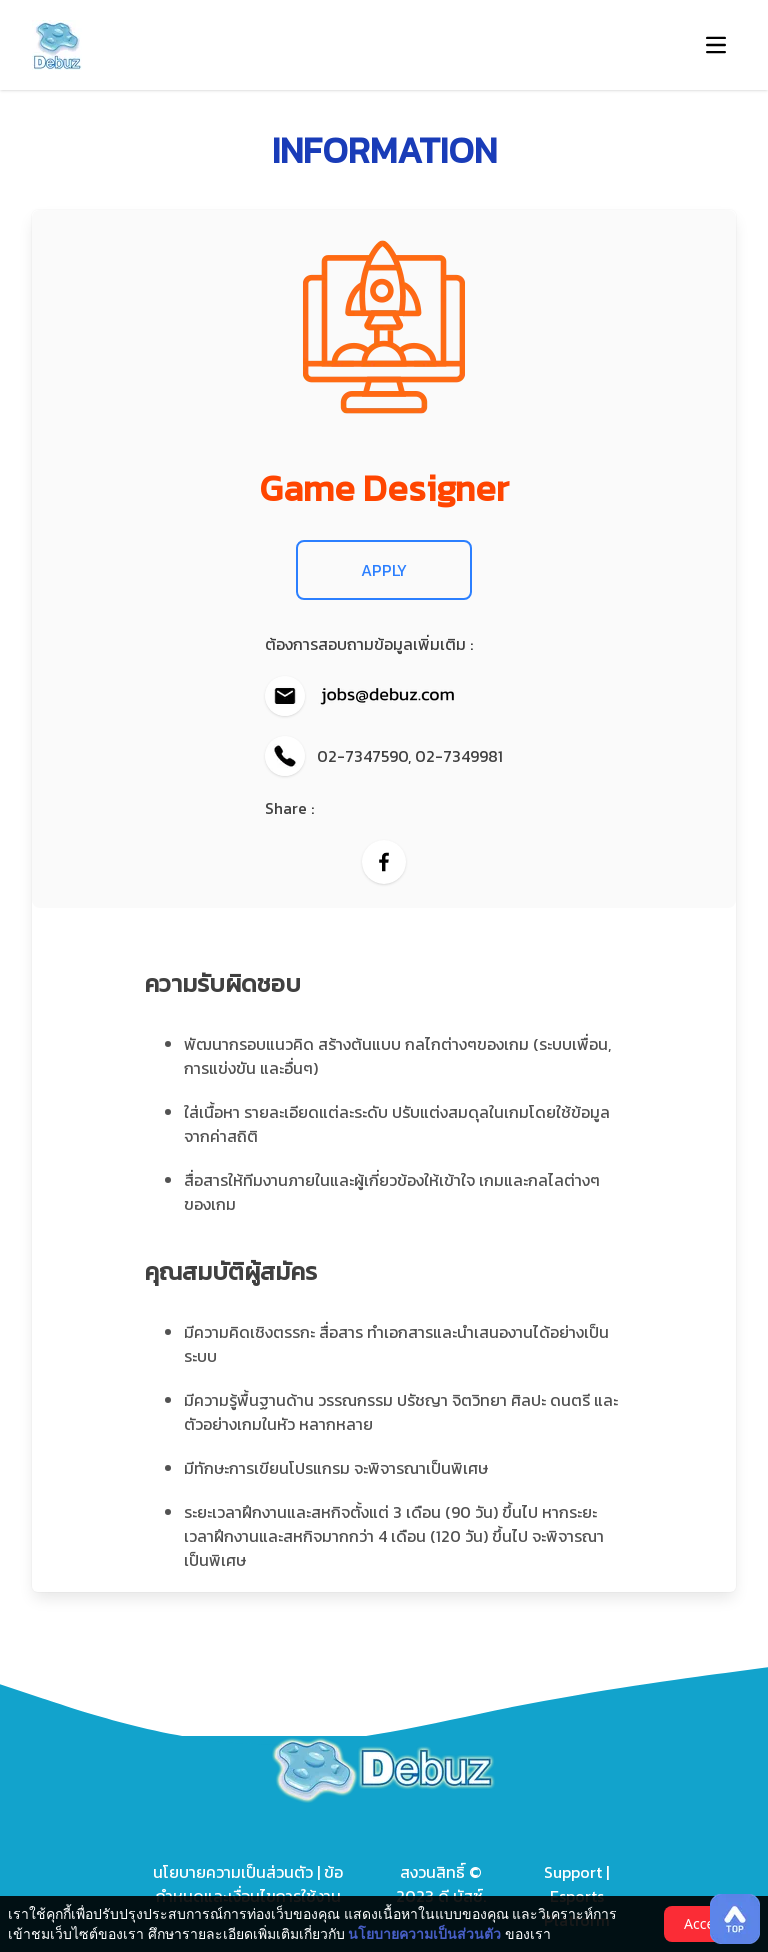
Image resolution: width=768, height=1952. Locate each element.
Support (573, 1872)
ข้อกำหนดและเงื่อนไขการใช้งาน (250, 1884)
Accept (706, 1923)
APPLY (384, 570)
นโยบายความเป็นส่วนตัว (235, 1872)
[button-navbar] (716, 45)
